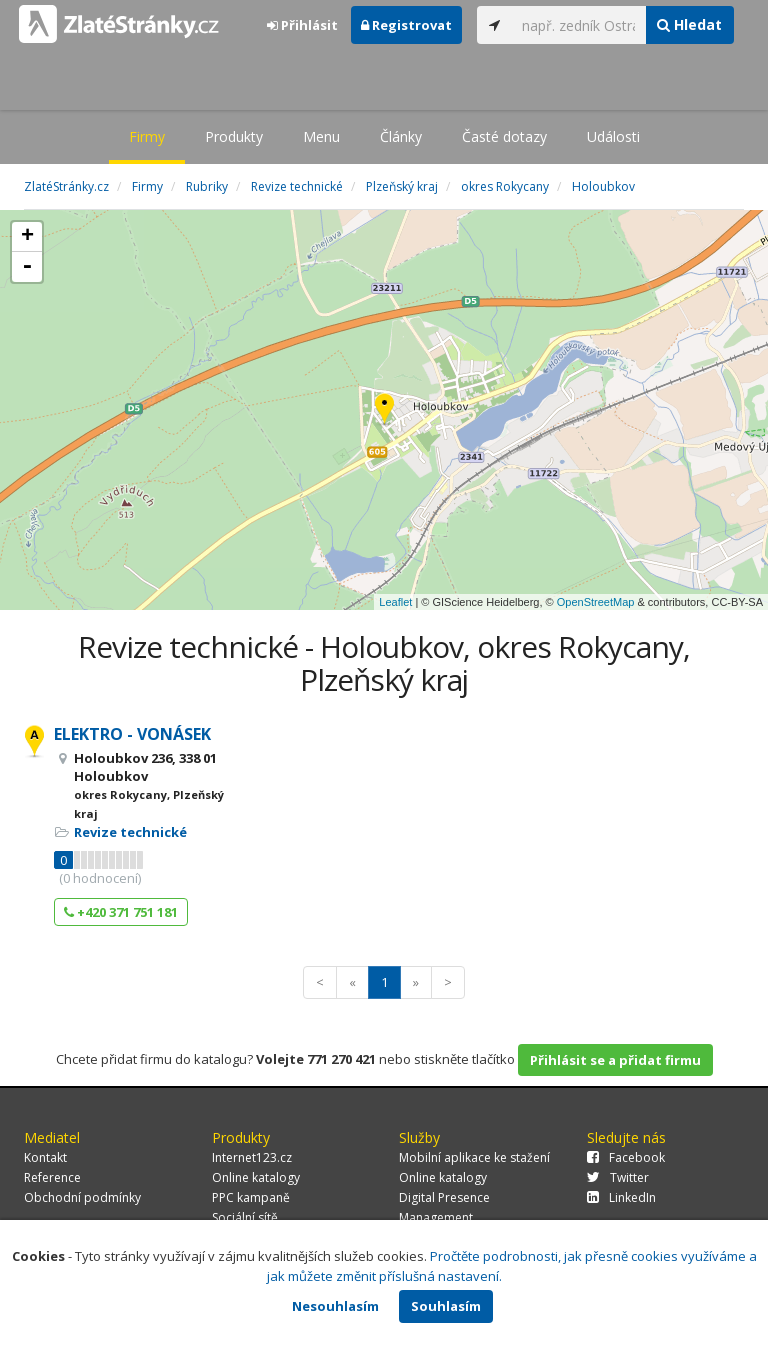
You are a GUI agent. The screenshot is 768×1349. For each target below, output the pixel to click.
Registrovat (406, 25)
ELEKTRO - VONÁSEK (132, 734)
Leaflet (395, 602)
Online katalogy (256, 1177)
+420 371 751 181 (121, 912)
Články (401, 136)
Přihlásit (302, 25)
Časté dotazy (504, 136)
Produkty (234, 136)
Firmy (147, 136)
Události (613, 136)
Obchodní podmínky (82, 1197)
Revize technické (130, 832)
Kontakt (45, 1157)
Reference (52, 1177)
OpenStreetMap (596, 602)
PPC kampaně (251, 1197)
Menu (321, 136)
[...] (579, 25)
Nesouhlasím (335, 1306)
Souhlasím (446, 1306)
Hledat (689, 24)
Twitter (618, 1177)
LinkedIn (621, 1197)
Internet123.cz (252, 1157)
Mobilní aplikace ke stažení (474, 1157)
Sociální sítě (245, 1217)
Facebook (626, 1157)
